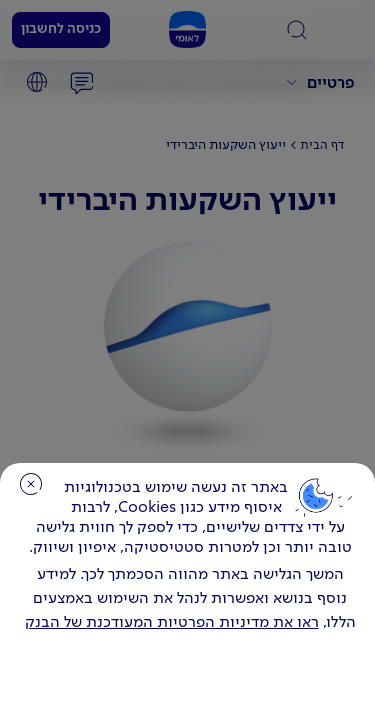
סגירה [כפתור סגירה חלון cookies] (31, 484)
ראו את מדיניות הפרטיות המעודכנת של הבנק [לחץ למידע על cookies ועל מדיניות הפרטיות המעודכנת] (172, 623)
